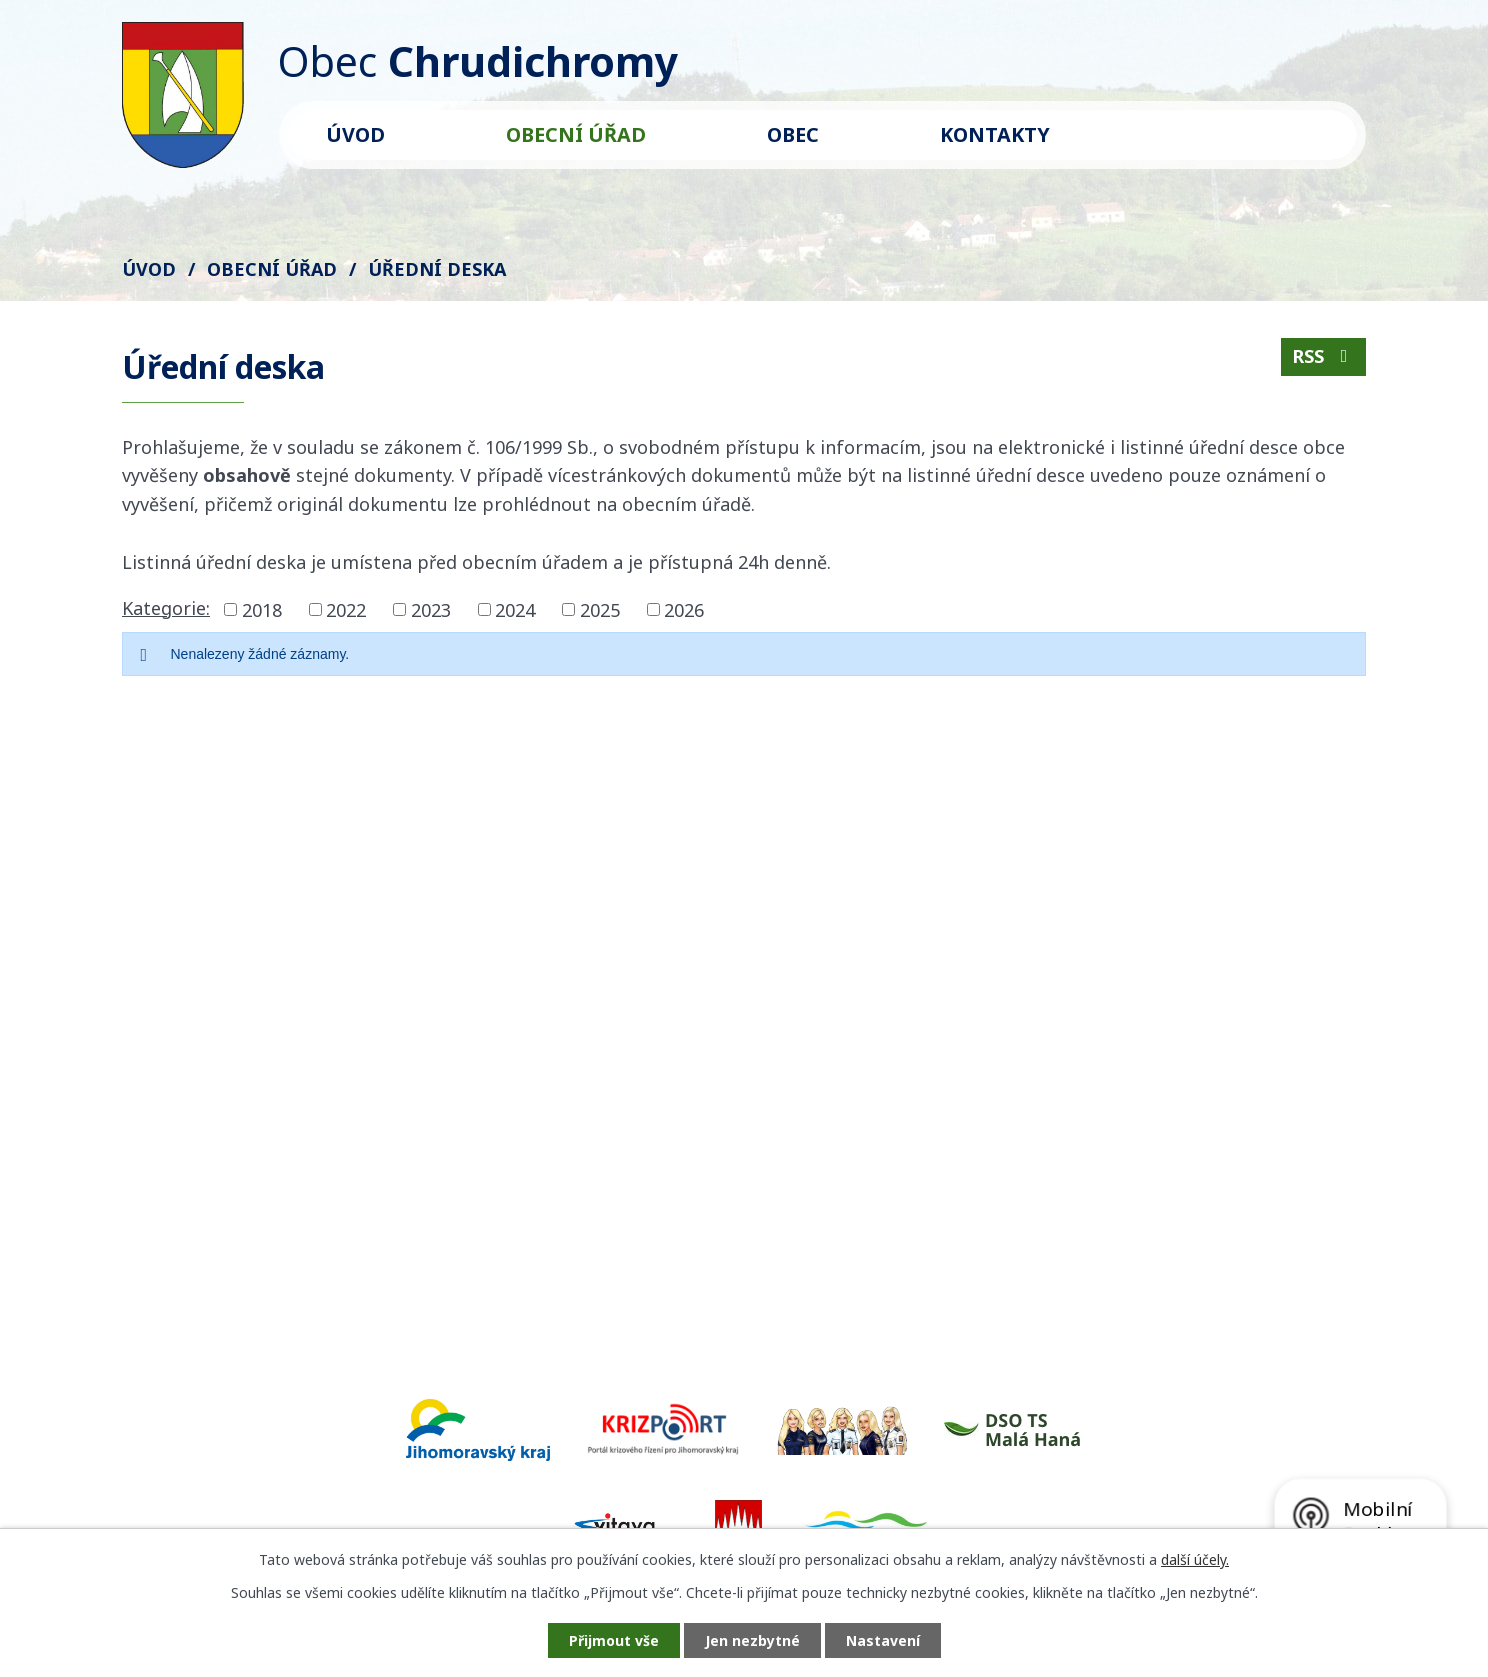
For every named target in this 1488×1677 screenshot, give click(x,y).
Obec (793, 134)
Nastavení (883, 1640)
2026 (684, 609)
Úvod (355, 134)
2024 (515, 609)
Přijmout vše (614, 1640)
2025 (600, 609)
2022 (346, 609)
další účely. (1195, 1559)
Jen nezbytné (752, 1640)
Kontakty (995, 134)
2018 (262, 609)
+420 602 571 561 (319, 1156)
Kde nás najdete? (1099, 1075)
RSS (1324, 356)
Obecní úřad (576, 134)
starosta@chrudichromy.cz (362, 1185)
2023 (431, 609)
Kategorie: (166, 608)
